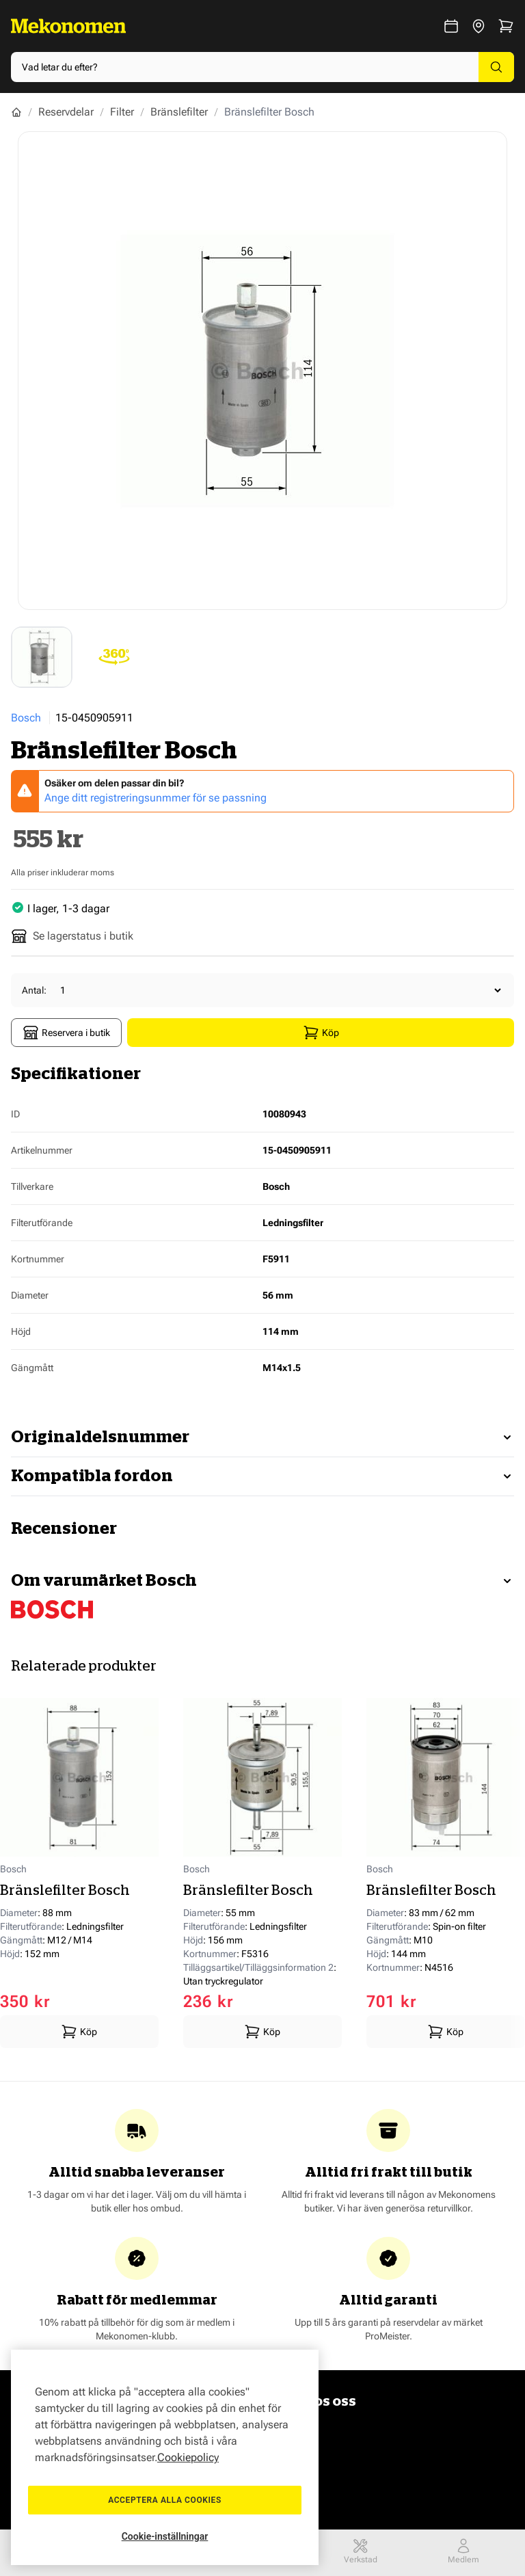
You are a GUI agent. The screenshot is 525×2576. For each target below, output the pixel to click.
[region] (165, 2457)
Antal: (34, 990)
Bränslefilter (179, 111)
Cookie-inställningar (165, 2536)
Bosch (26, 717)
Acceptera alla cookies (164, 2500)
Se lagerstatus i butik (72, 936)
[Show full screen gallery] (262, 370)
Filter (122, 111)
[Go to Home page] (68, 26)
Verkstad (360, 2551)
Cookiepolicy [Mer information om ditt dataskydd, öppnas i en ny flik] (188, 2457)
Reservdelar (66, 111)
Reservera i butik (66, 1032)
